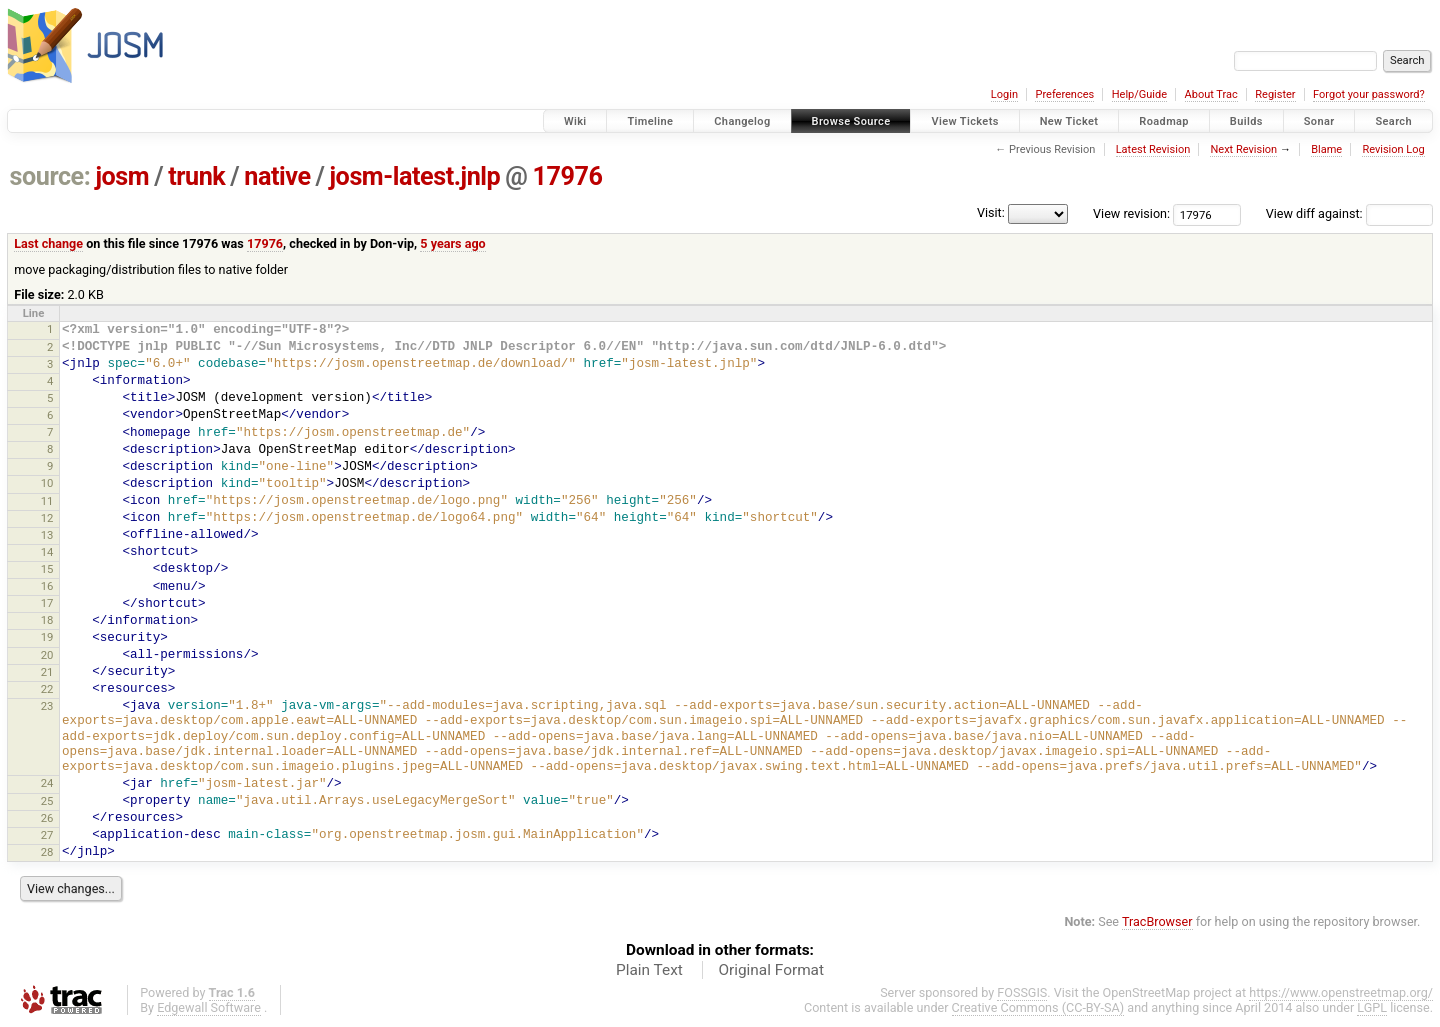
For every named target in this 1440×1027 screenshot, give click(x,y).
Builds (1246, 121)
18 (47, 620)
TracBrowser (1157, 921)
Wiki (575, 121)
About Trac (1211, 94)
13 (47, 535)
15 (47, 569)
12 (47, 518)
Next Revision (1243, 149)
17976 (567, 176)
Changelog (742, 121)
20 (47, 655)
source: (50, 176)
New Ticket (1069, 121)
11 (47, 501)
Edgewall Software (209, 1007)
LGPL (1372, 1007)
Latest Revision (1153, 149)
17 (47, 603)
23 (47, 706)
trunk (196, 176)
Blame (1326, 149)
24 (47, 783)
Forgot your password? (1369, 94)
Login (1004, 94)
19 (47, 637)
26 (47, 818)
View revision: (1131, 213)
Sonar (1319, 121)
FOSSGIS (1022, 992)
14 (47, 552)
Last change (48, 243)
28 (47, 852)
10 (47, 483)
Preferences (1064, 94)
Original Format (771, 970)
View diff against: (1349, 213)
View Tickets (964, 121)
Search (1393, 121)
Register (1275, 94)
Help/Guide (1139, 94)
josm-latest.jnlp (415, 176)
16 (47, 586)
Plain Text (649, 970)
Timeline (650, 121)
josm (122, 176)
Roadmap (1164, 121)
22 (47, 689)
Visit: (991, 212)
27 (47, 835)
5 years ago (452, 243)
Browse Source (851, 121)
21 (47, 672)
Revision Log (1393, 149)
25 (47, 801)
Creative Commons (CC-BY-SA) (1038, 1007)
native (277, 176)
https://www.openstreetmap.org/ (1341, 992)
